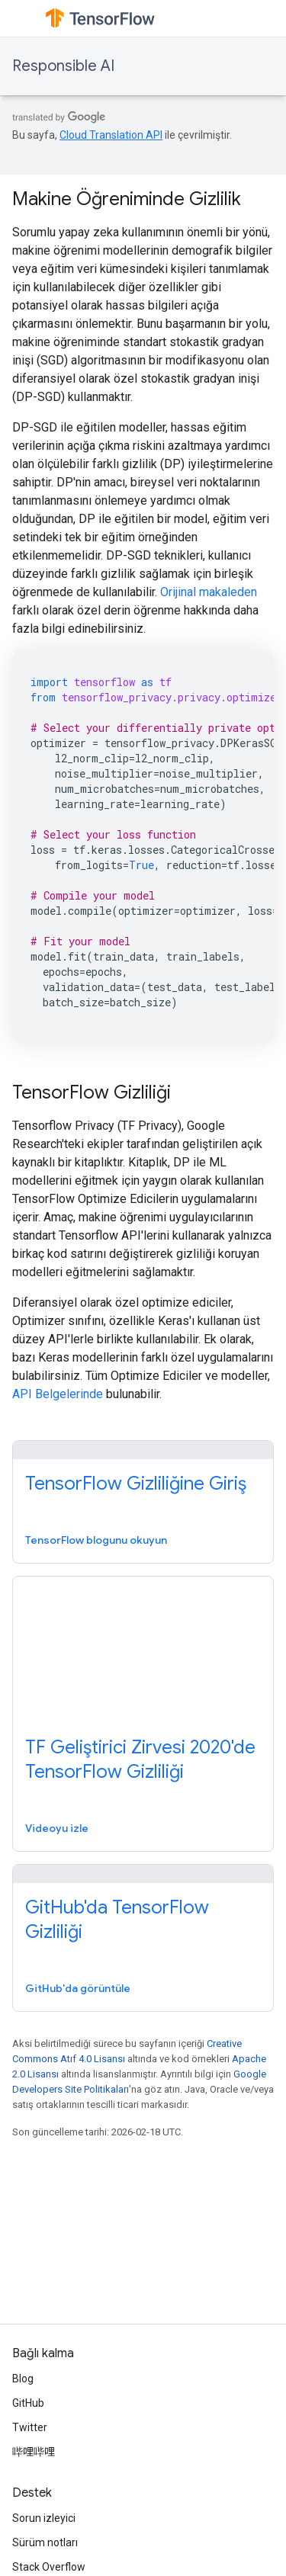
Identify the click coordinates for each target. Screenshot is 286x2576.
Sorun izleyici (44, 2518)
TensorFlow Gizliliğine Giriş (135, 1483)
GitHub (28, 2403)
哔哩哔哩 (33, 2452)
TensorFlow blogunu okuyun (96, 1540)
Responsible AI (63, 65)
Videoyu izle (56, 1828)
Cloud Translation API (110, 135)
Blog (23, 2378)
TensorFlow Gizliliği (91, 1092)
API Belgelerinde (57, 1394)
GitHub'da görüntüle (77, 1988)
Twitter (29, 2427)
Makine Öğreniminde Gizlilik (126, 199)
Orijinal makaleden (208, 592)
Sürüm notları (45, 2542)
